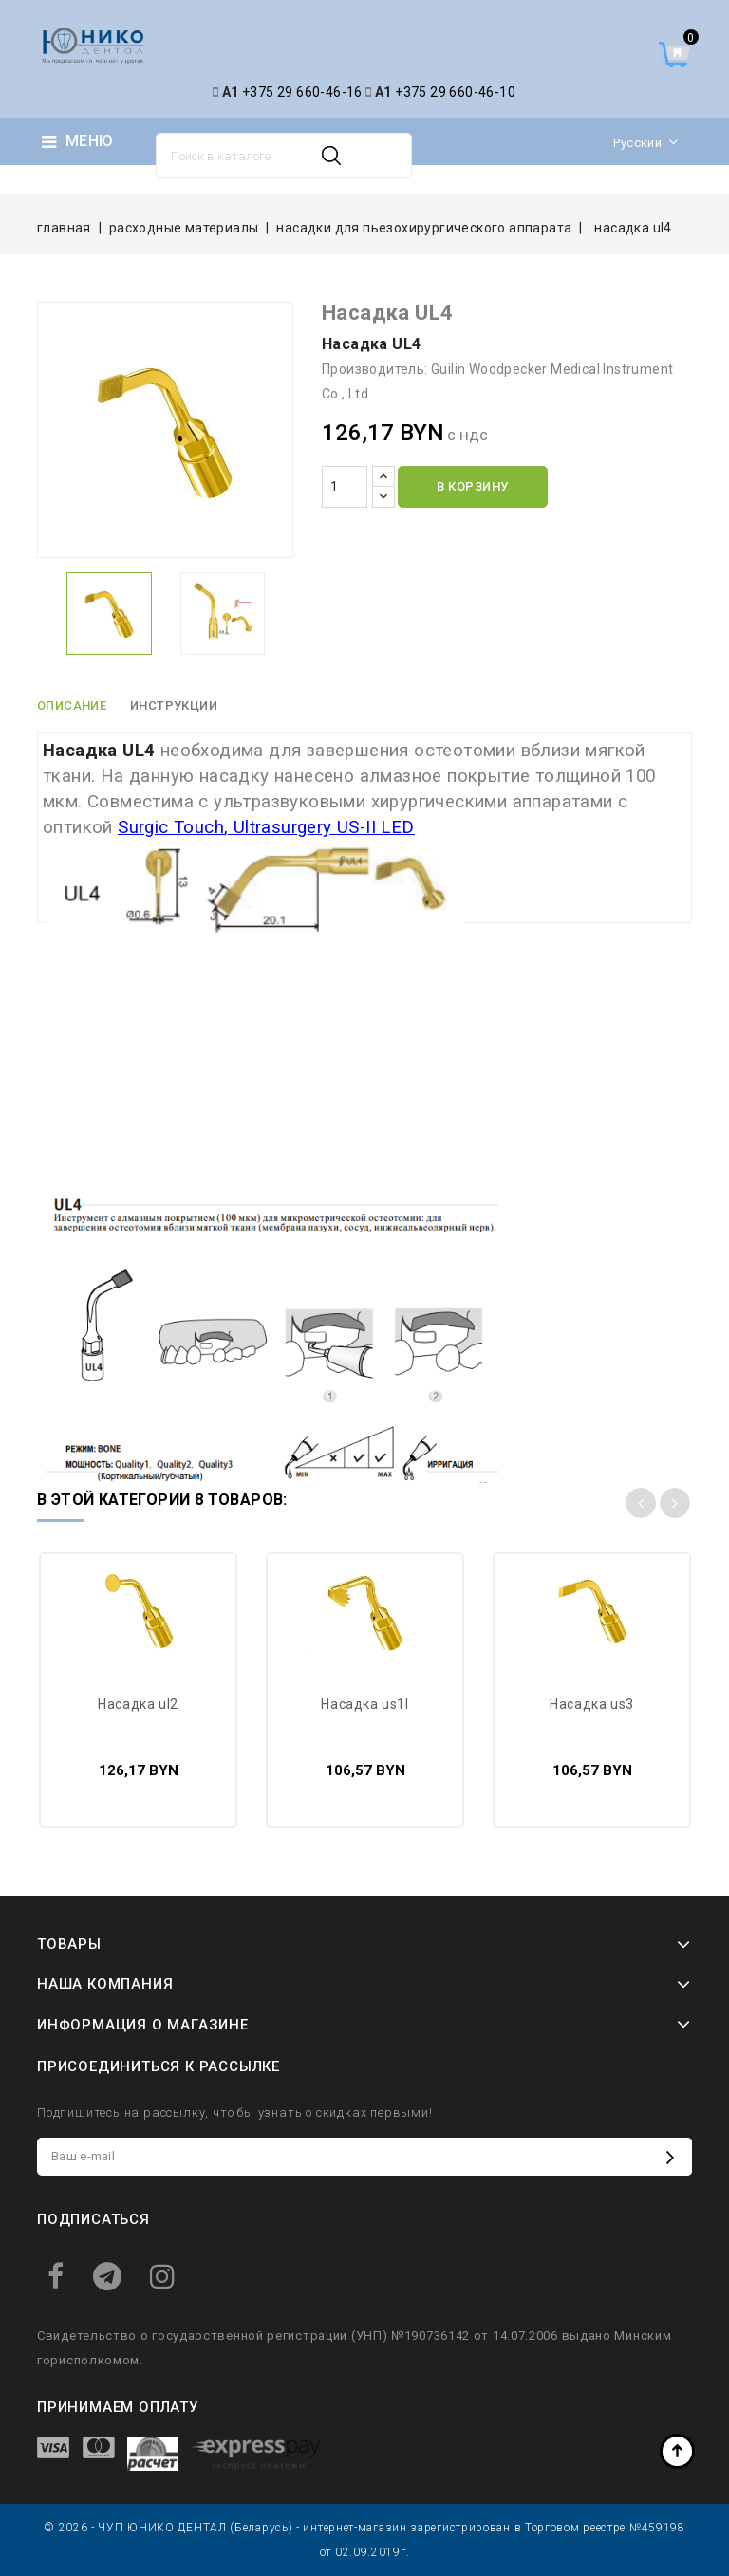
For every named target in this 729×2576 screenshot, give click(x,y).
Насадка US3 (592, 1704)
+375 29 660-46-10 (455, 92)
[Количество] (344, 487)
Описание (71, 705)
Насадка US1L (364, 1704)
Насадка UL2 (138, 1704)
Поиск (331, 155)
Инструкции (174, 705)
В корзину (473, 486)
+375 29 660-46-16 (302, 92)
